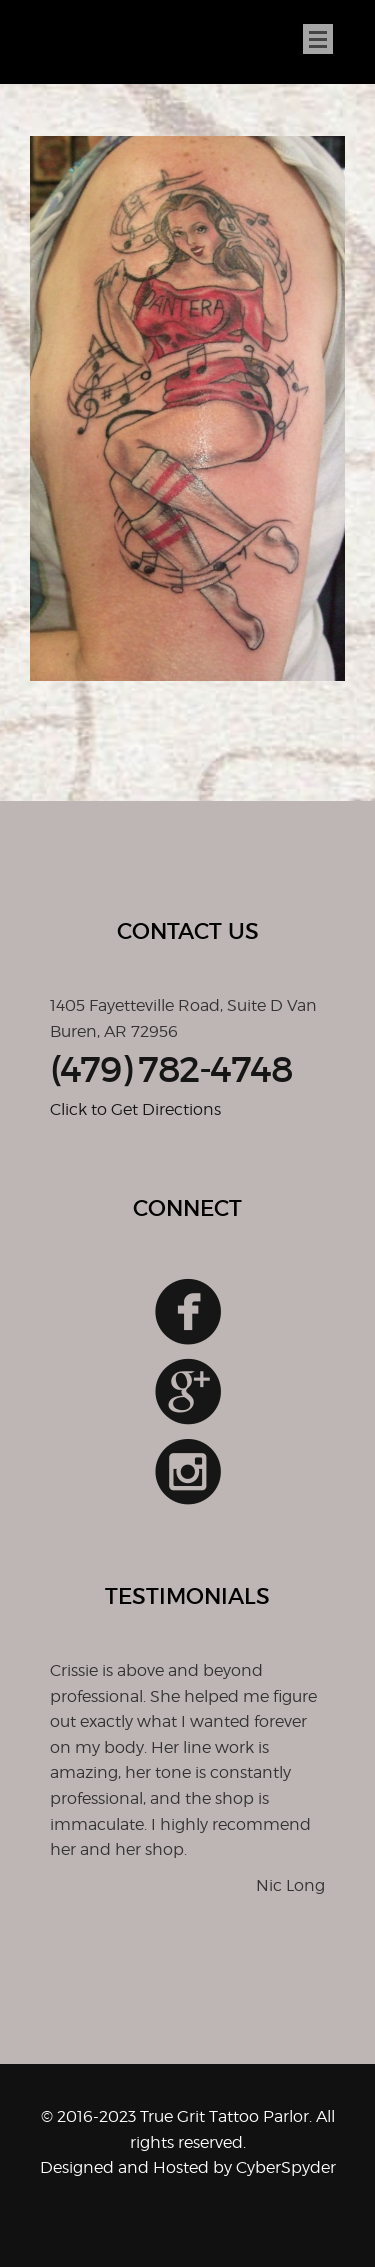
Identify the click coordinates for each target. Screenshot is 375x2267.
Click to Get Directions (135, 1109)
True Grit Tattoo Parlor (61, 43)
